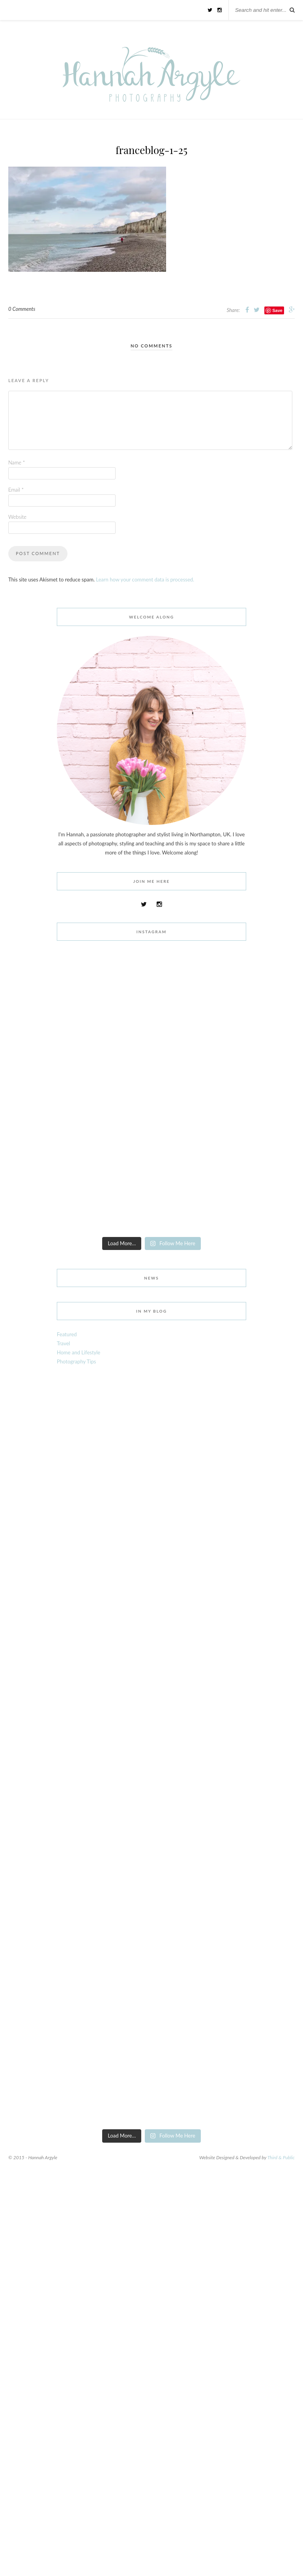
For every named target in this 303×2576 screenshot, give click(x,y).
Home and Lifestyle (78, 1352)
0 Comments (22, 309)
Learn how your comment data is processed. (145, 579)
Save (277, 310)
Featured (67, 1334)
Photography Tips (76, 1361)
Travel (63, 1343)
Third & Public (281, 2157)
